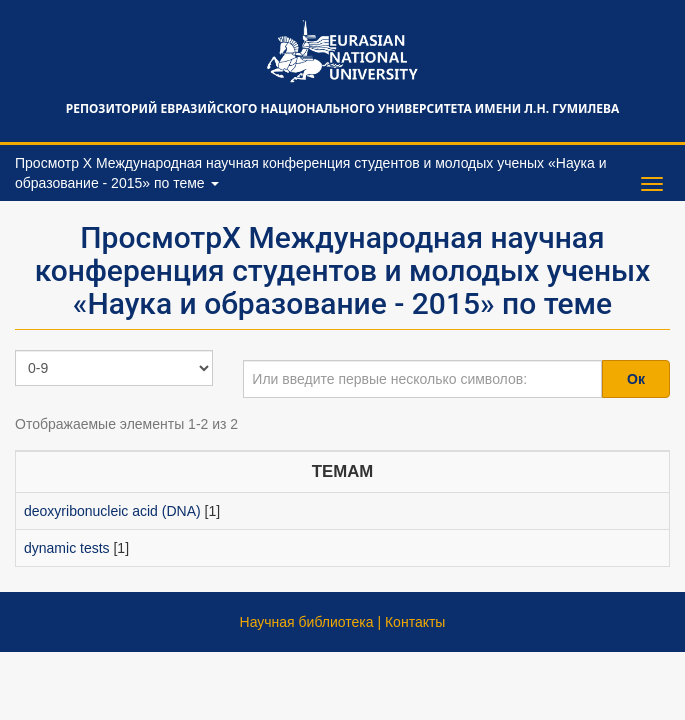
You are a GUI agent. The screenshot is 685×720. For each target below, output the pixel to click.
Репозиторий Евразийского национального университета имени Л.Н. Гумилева (342, 108)
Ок (636, 379)
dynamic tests (67, 548)
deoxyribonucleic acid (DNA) (112, 511)
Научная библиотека (307, 622)
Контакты (415, 622)
